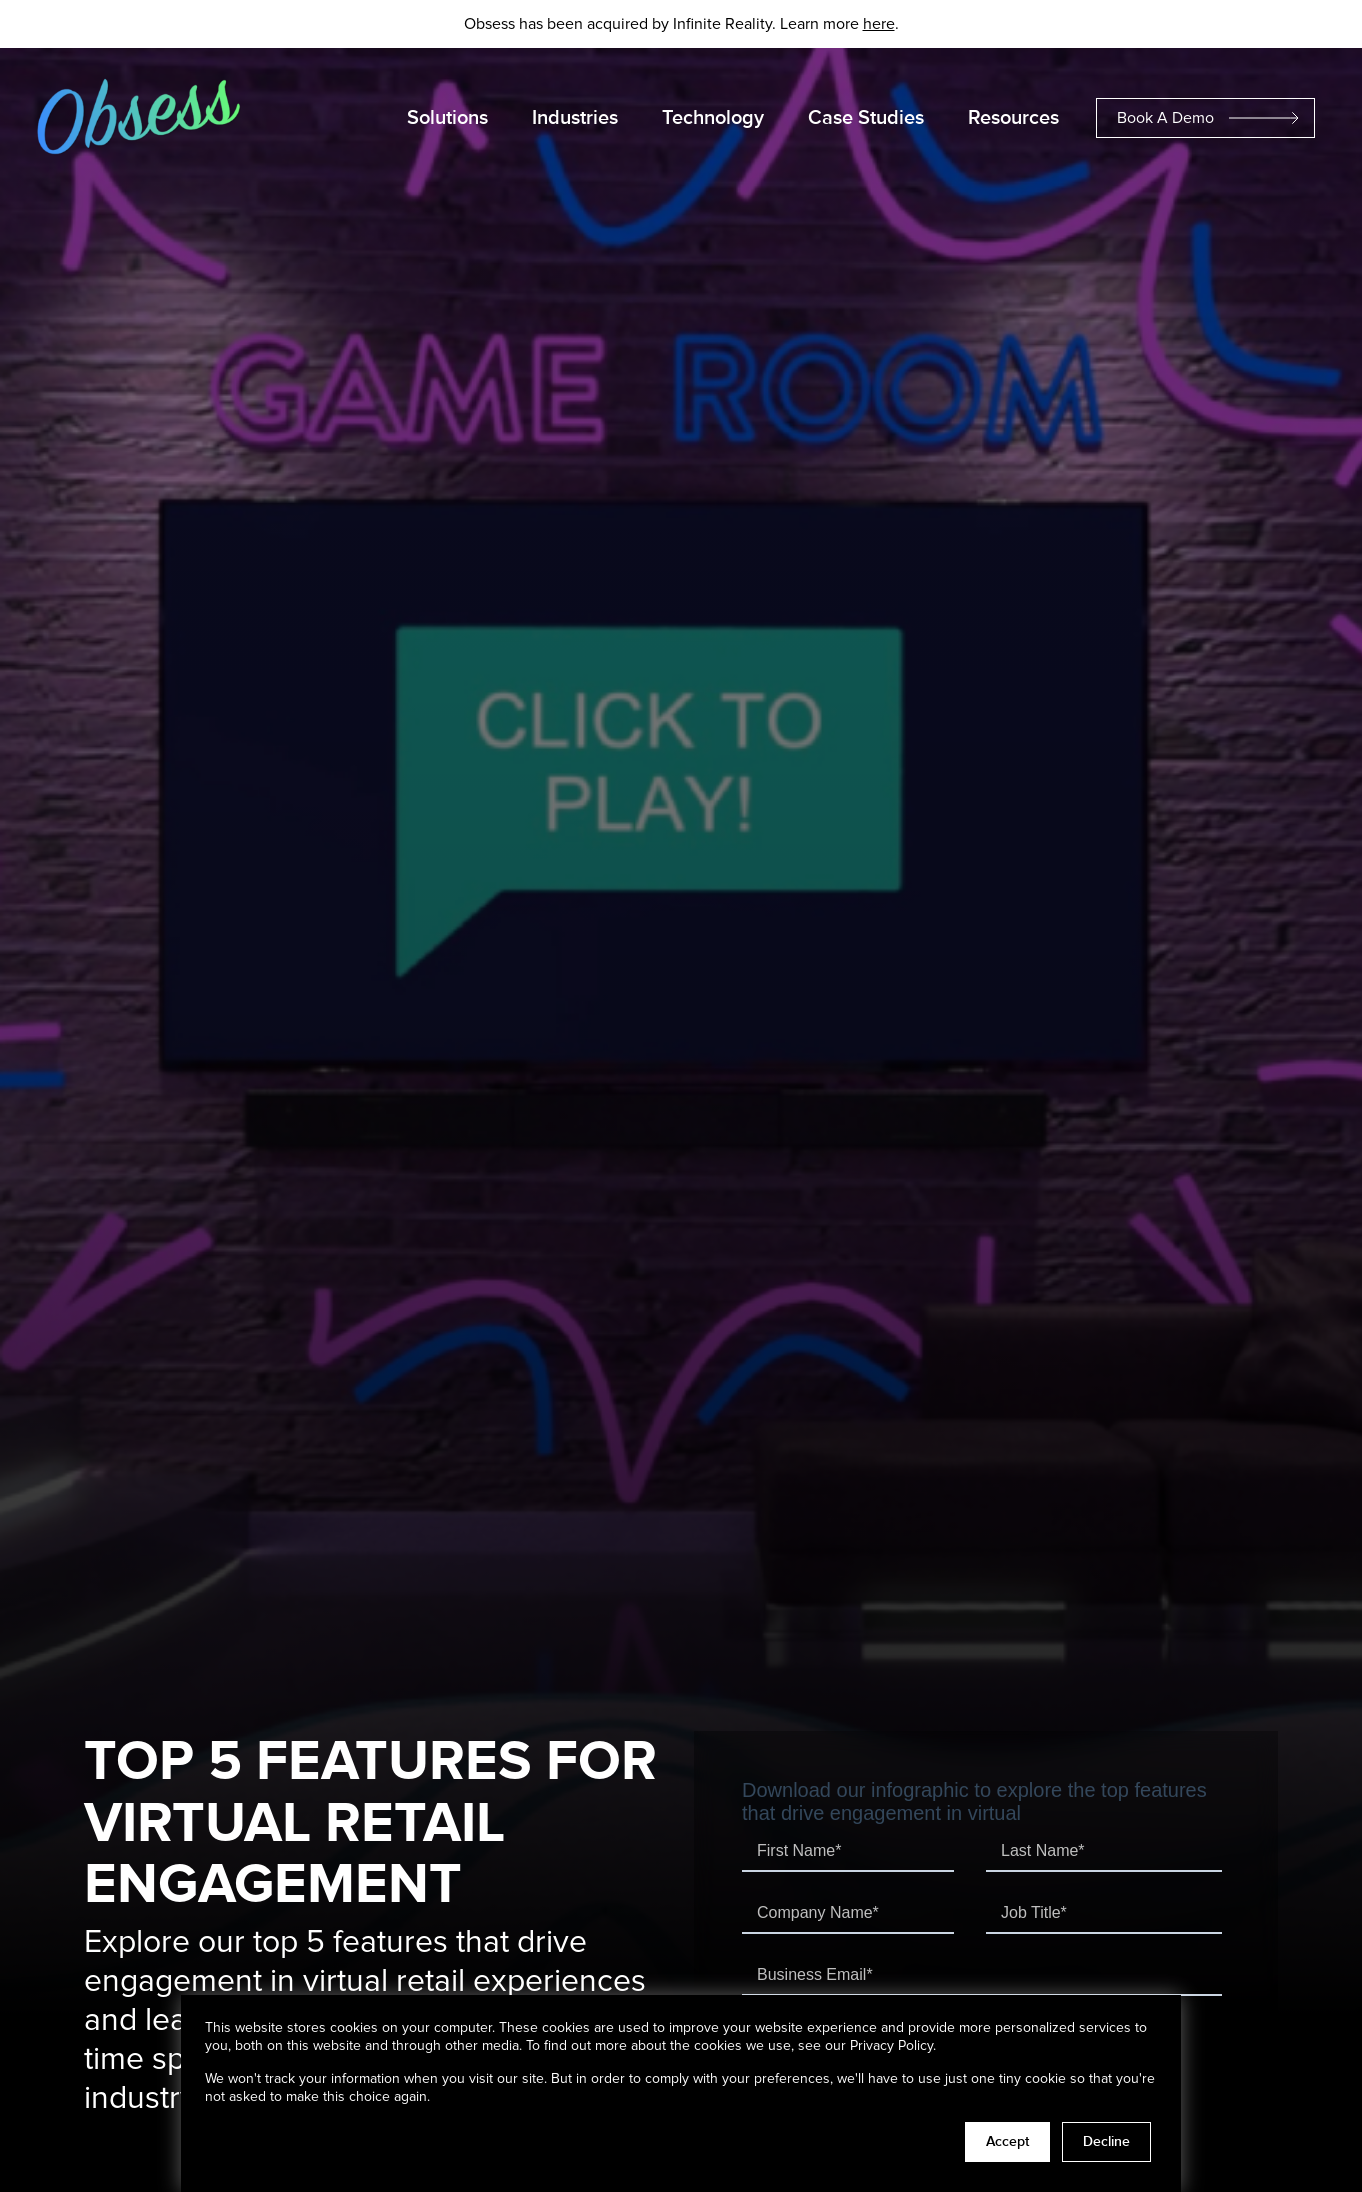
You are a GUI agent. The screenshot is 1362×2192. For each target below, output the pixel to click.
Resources (1013, 118)
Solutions (447, 118)
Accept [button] (1007, 2142)
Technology (713, 118)
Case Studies (866, 118)
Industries (575, 118)
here (879, 24)
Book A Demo (1165, 118)
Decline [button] (1106, 2142)
